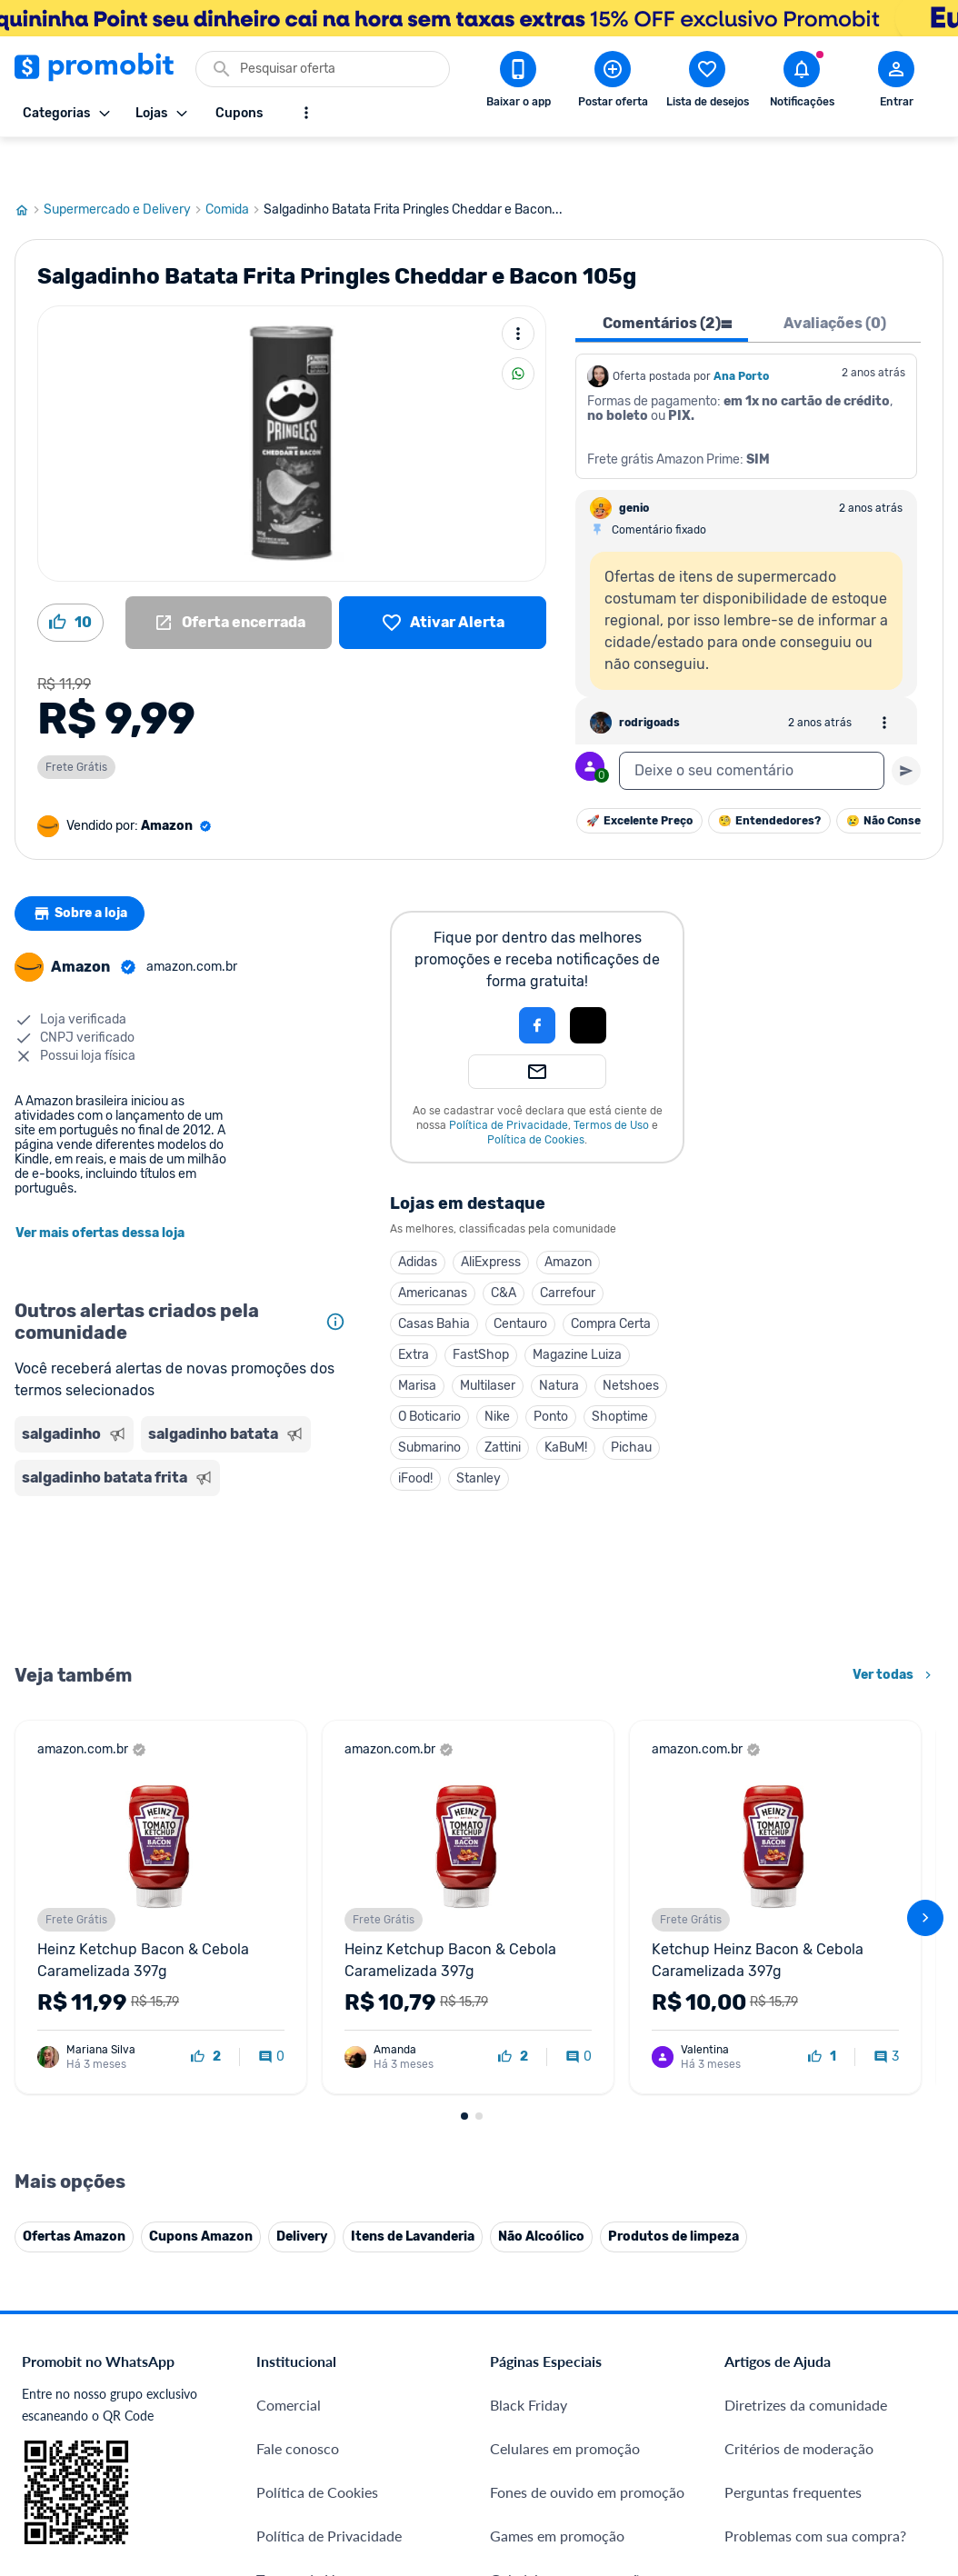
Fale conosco (297, 2404)
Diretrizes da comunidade (805, 2361)
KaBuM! (565, 1404)
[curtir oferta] (206, 2013)
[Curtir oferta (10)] (70, 579)
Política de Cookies (535, 1096)
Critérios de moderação (798, 2404)
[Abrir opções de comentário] (884, 679)
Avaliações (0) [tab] (834, 279)
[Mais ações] (518, 290)
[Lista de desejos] (442, 579)
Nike (497, 1373)
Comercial (288, 2361)
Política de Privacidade (508, 1081)
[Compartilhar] (518, 330)
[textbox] (751, 727)
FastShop (481, 1311)
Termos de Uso (611, 1081)
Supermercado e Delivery (124, 166)
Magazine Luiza (577, 1311)
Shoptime (620, 1373)
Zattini (502, 1404)
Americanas (432, 1249)
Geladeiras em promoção (569, 2535)
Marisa (417, 1342)
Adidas (417, 1218)
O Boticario (429, 1373)
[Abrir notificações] (801, 83)
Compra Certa (611, 1280)
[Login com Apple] (588, 982)
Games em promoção (557, 2492)
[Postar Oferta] (612, 83)
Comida (234, 166)
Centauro (520, 1280)
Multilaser (487, 1342)
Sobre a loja (84, 870)
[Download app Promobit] (518, 83)
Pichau (631, 1404)
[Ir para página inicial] (29, 166)
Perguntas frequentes (793, 2448)
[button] (475, 982)
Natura (559, 1342)
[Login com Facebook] (537, 982)
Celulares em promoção (565, 2404)
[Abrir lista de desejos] (707, 83)
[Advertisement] (184, 1534)
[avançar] (925, 1874)
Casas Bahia (434, 1280)
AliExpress (491, 1218)
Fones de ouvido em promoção (587, 2448)
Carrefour (567, 1249)
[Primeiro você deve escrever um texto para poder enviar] (906, 727)
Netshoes (631, 1342)
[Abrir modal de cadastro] (896, 83)
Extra (413, 1311)
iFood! (415, 1435)
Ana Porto (741, 332)
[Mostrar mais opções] (306, 113)
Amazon (568, 1218)
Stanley (478, 1435)
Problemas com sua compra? (815, 2492)
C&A (503, 1249)
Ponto (551, 1373)
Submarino (429, 1404)
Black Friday (528, 2361)
